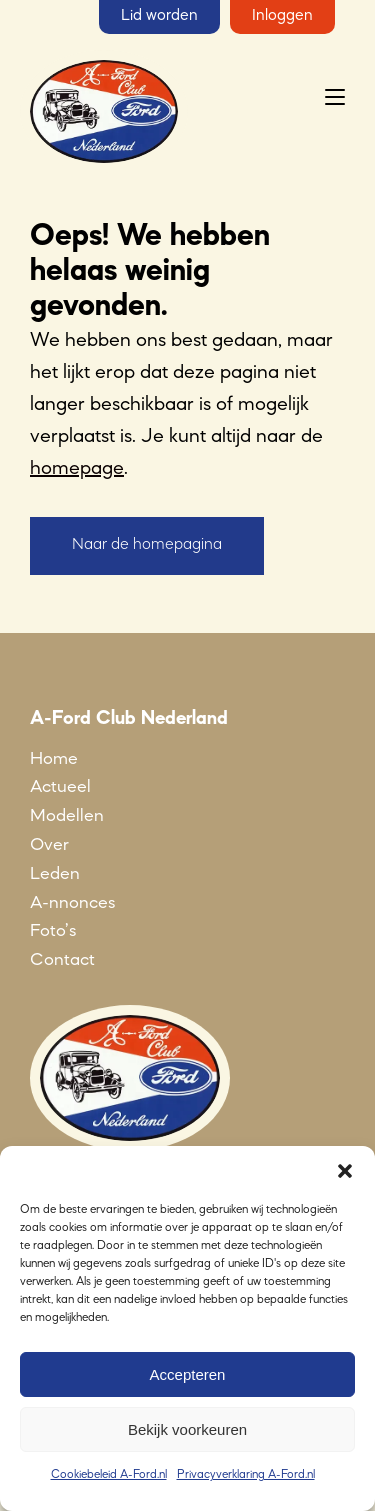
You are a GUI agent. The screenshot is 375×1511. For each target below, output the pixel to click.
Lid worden (159, 16)
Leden (55, 874)
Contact (62, 960)
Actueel (60, 787)
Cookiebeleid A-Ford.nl (109, 1475)
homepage (77, 469)
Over (49, 845)
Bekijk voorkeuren (187, 1429)
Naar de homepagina (147, 545)
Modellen (67, 816)
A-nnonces (72, 903)
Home (54, 759)
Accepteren (188, 1374)
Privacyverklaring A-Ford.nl (246, 1475)
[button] (345, 1171)
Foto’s (53, 931)
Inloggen (282, 16)
